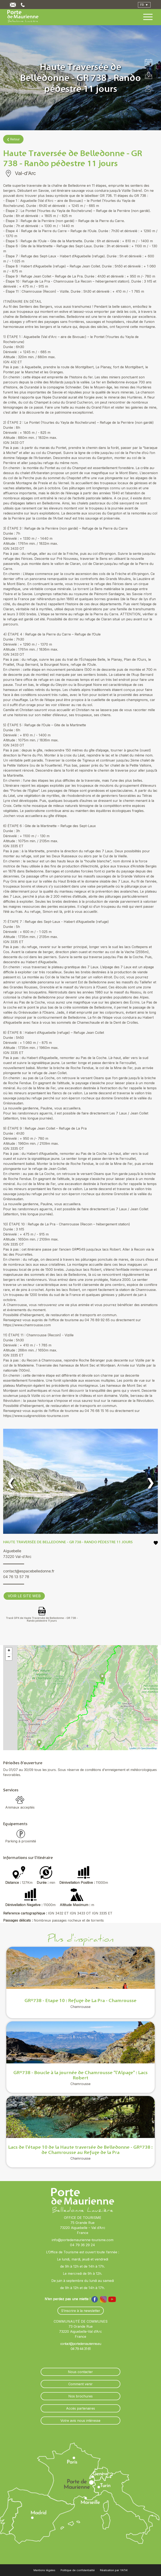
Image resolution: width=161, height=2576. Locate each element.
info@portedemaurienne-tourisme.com (82, 2240)
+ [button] (9, 1651)
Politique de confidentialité (78, 2570)
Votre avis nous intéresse (80, 2420)
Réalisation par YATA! (114, 2570)
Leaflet (132, 1748)
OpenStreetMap (148, 1748)
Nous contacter (80, 2372)
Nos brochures (80, 2396)
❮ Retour (13, 139)
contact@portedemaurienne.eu (80, 2344)
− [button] (9, 1657)
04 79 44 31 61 (81, 2349)
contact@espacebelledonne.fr (28, 1571)
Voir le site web (24, 1596)
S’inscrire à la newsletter (80, 2311)
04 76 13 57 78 (16, 1577)
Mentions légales (44, 2570)
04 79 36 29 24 (82, 2245)
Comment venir (80, 2384)
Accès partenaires (80, 2408)
